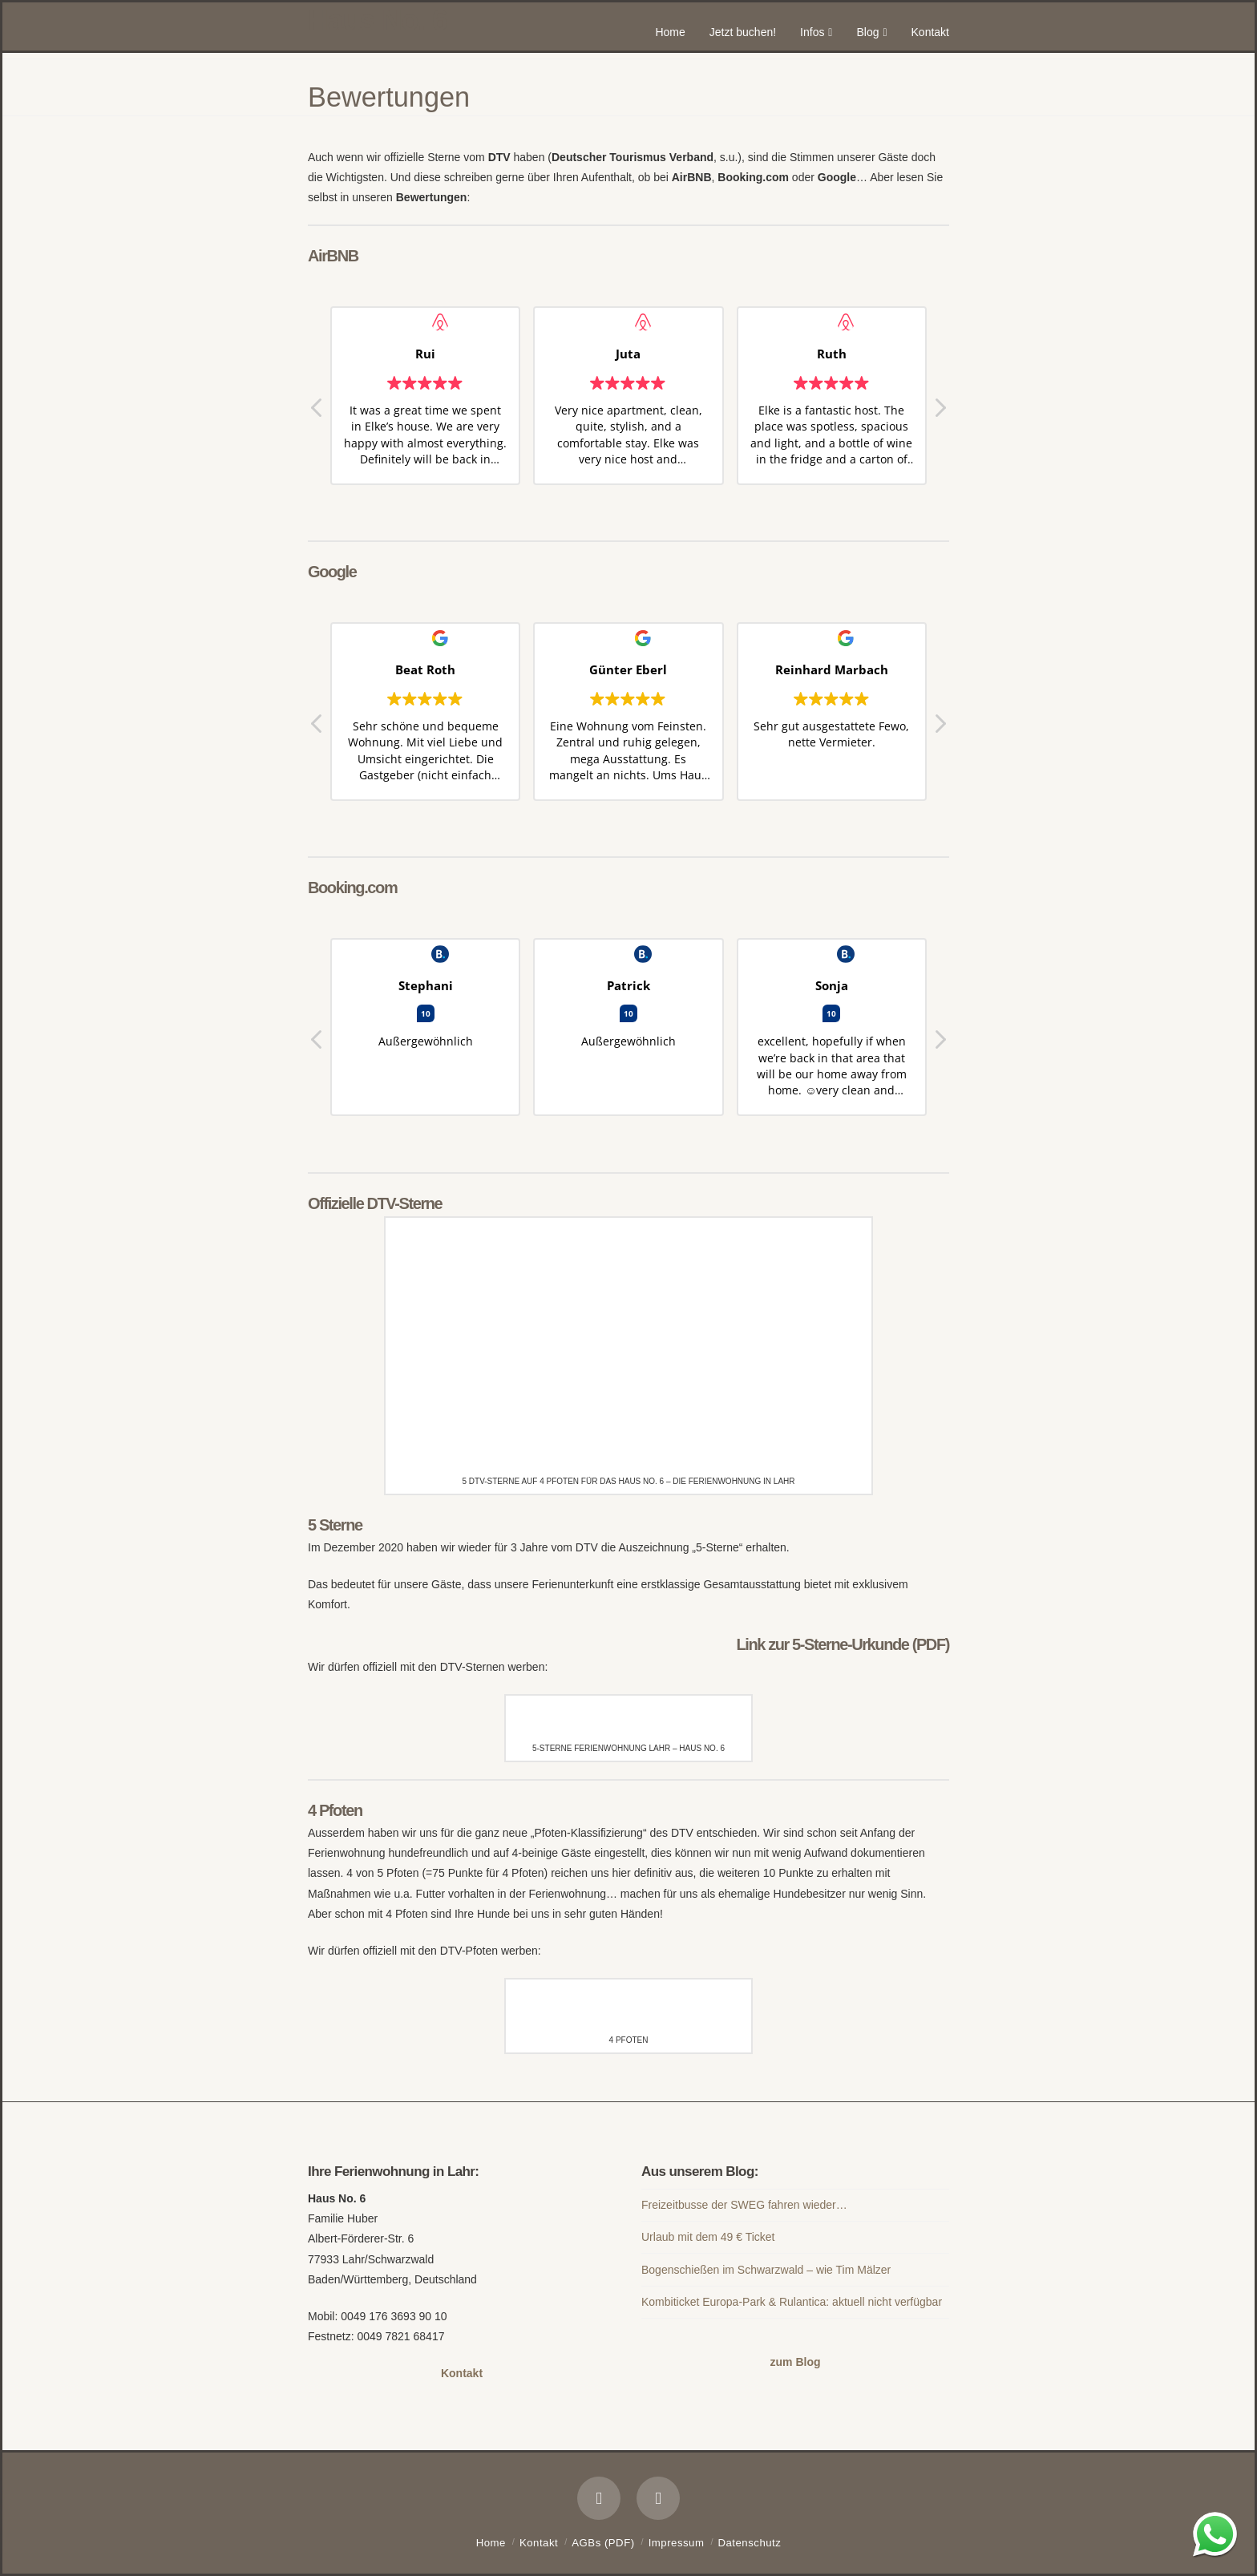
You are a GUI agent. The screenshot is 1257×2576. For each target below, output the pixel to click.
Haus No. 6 (377, 20)
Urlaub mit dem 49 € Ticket (708, 2236)
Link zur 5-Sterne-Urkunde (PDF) (842, 1644)
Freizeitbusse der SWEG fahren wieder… (744, 2204)
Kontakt (462, 2373)
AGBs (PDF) (603, 2543)
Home (491, 2543)
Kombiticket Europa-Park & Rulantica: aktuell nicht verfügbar (791, 2301)
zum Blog (795, 2362)
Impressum (677, 2543)
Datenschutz (750, 2543)
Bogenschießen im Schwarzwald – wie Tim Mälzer (766, 2269)
